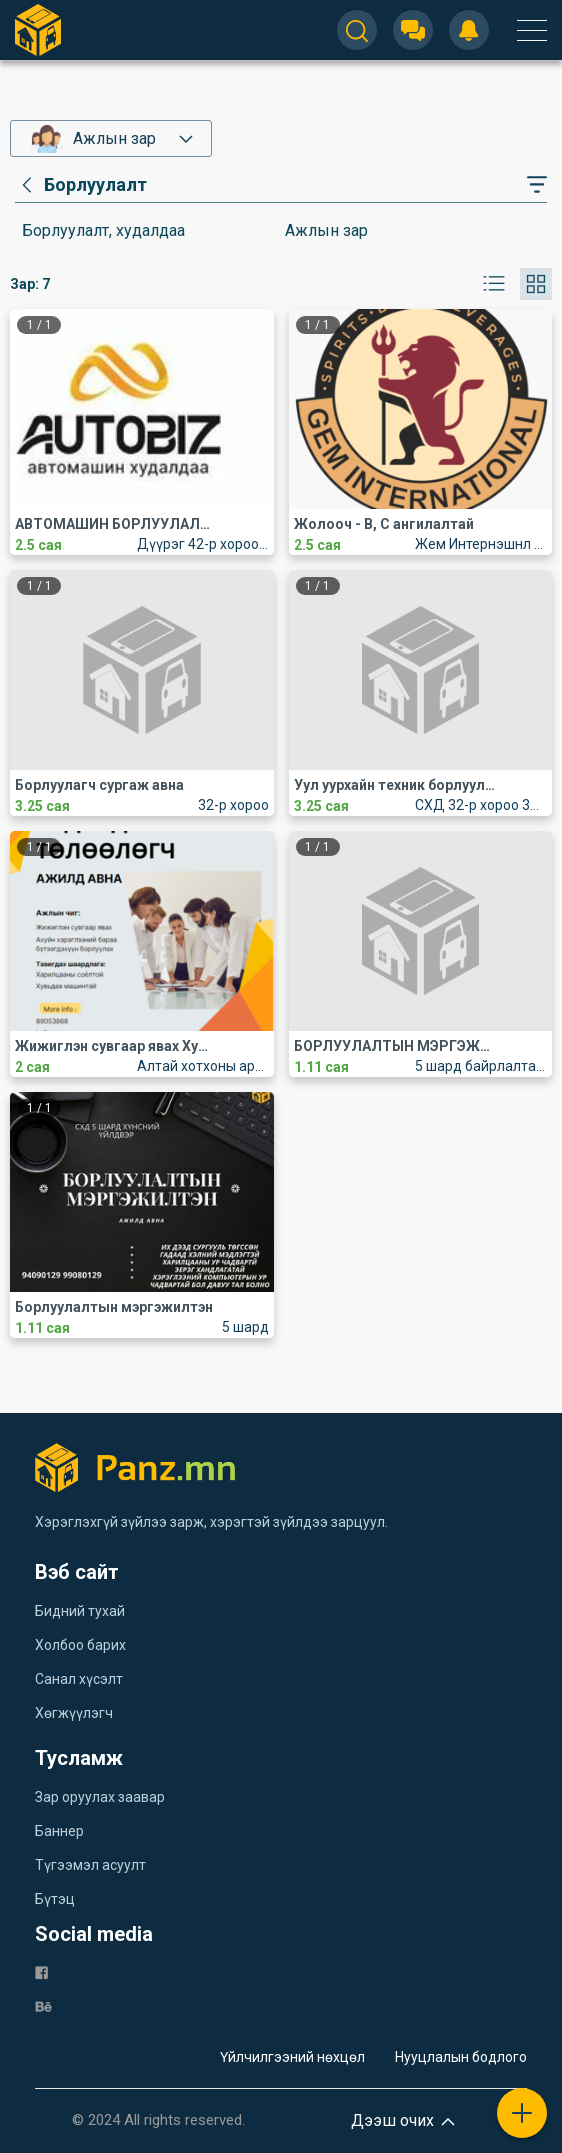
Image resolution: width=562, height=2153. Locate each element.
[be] (43, 2005)
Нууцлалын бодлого (461, 2057)
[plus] (522, 2113)
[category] (81, 185)
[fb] (41, 1971)
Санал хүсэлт (79, 1679)
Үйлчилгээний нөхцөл (292, 2057)
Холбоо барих (80, 1645)
